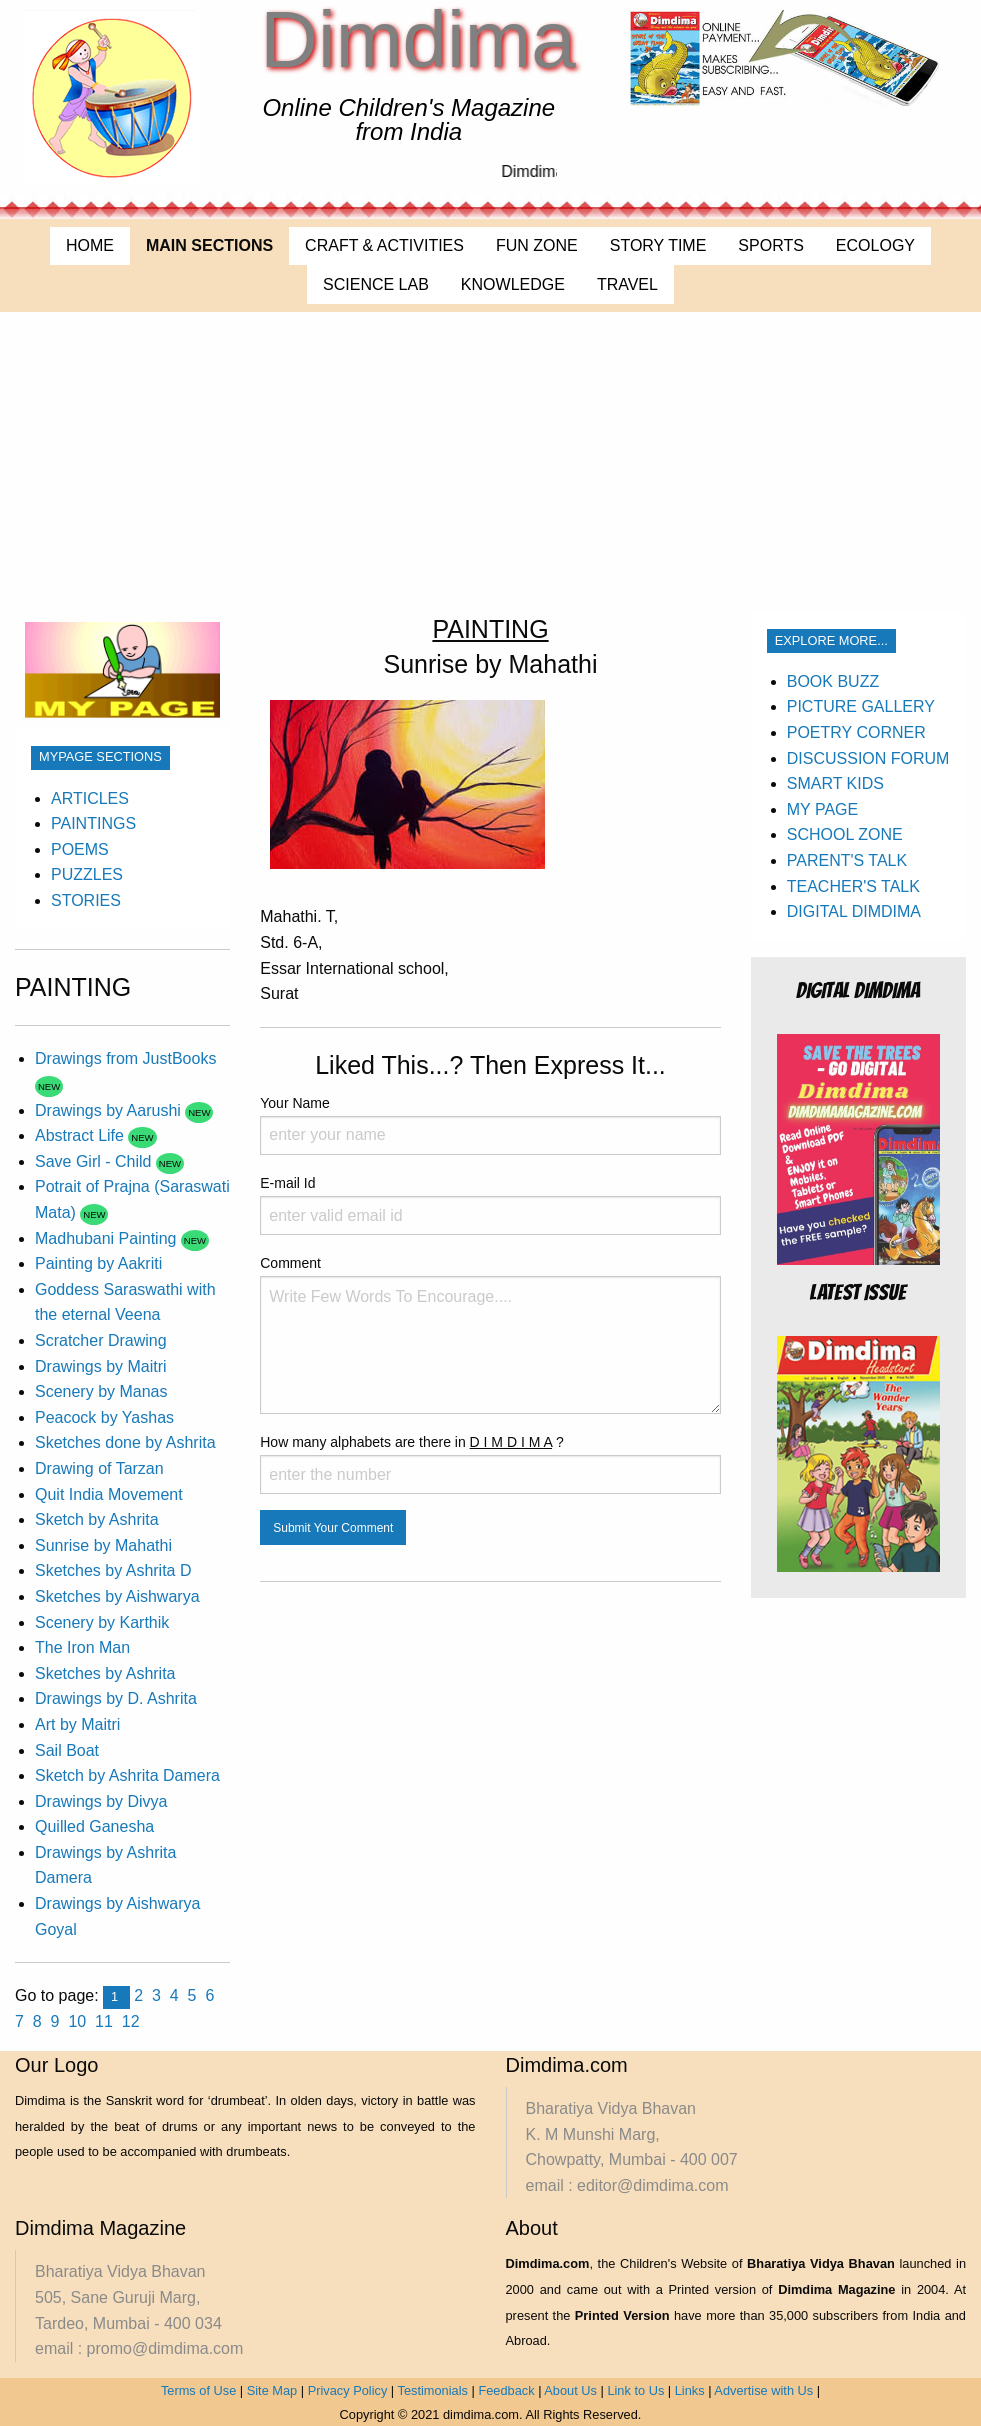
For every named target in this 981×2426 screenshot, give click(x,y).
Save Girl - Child (95, 1161)
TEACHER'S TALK (853, 886)
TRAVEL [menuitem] (627, 284)
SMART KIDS (835, 783)
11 (104, 2021)
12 (131, 2021)
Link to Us (635, 2390)
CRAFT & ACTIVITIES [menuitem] (384, 245)
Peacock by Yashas (104, 1417)
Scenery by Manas (101, 1391)
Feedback (506, 2390)
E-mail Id (490, 1205)
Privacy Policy (348, 2390)
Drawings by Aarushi (110, 1110)
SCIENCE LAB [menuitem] (376, 284)
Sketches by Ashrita (105, 1673)
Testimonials (433, 2390)
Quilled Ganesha (94, 1826)
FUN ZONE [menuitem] (537, 245)
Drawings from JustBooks (125, 1058)
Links (690, 2390)
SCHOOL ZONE (845, 834)
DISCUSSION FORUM (868, 758)
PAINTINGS (93, 823)
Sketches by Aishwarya (117, 1596)
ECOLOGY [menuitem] (875, 245)
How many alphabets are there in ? (490, 1464)
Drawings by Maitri (101, 1366)
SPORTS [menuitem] (771, 245)
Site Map (272, 2390)
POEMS (80, 849)
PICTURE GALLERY (861, 706)
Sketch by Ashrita (97, 1519)
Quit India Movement (109, 1494)
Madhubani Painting (108, 1238)
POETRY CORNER (856, 732)
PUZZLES (87, 874)
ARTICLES (90, 798)
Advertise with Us (763, 2390)
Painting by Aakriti (98, 1263)
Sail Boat (67, 1750)
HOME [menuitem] (90, 245)
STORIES (86, 900)
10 (77, 2021)
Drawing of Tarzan (99, 1468)
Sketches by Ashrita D (113, 1570)
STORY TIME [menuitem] (658, 245)
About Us (570, 2390)
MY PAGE (822, 809)
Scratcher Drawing (101, 1340)
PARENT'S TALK (847, 860)
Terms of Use (198, 2390)
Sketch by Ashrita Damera (127, 1775)
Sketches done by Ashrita (125, 1442)
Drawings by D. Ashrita (116, 1698)
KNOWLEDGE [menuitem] (513, 284)
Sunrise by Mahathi (103, 1545)
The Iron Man (82, 1647)
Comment (490, 1334)
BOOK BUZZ (833, 681)
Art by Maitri (77, 1724)
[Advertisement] (490, 462)
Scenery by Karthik (102, 1622)
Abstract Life (81, 1135)
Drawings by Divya (101, 1801)
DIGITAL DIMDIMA (854, 911)
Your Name (490, 1125)
